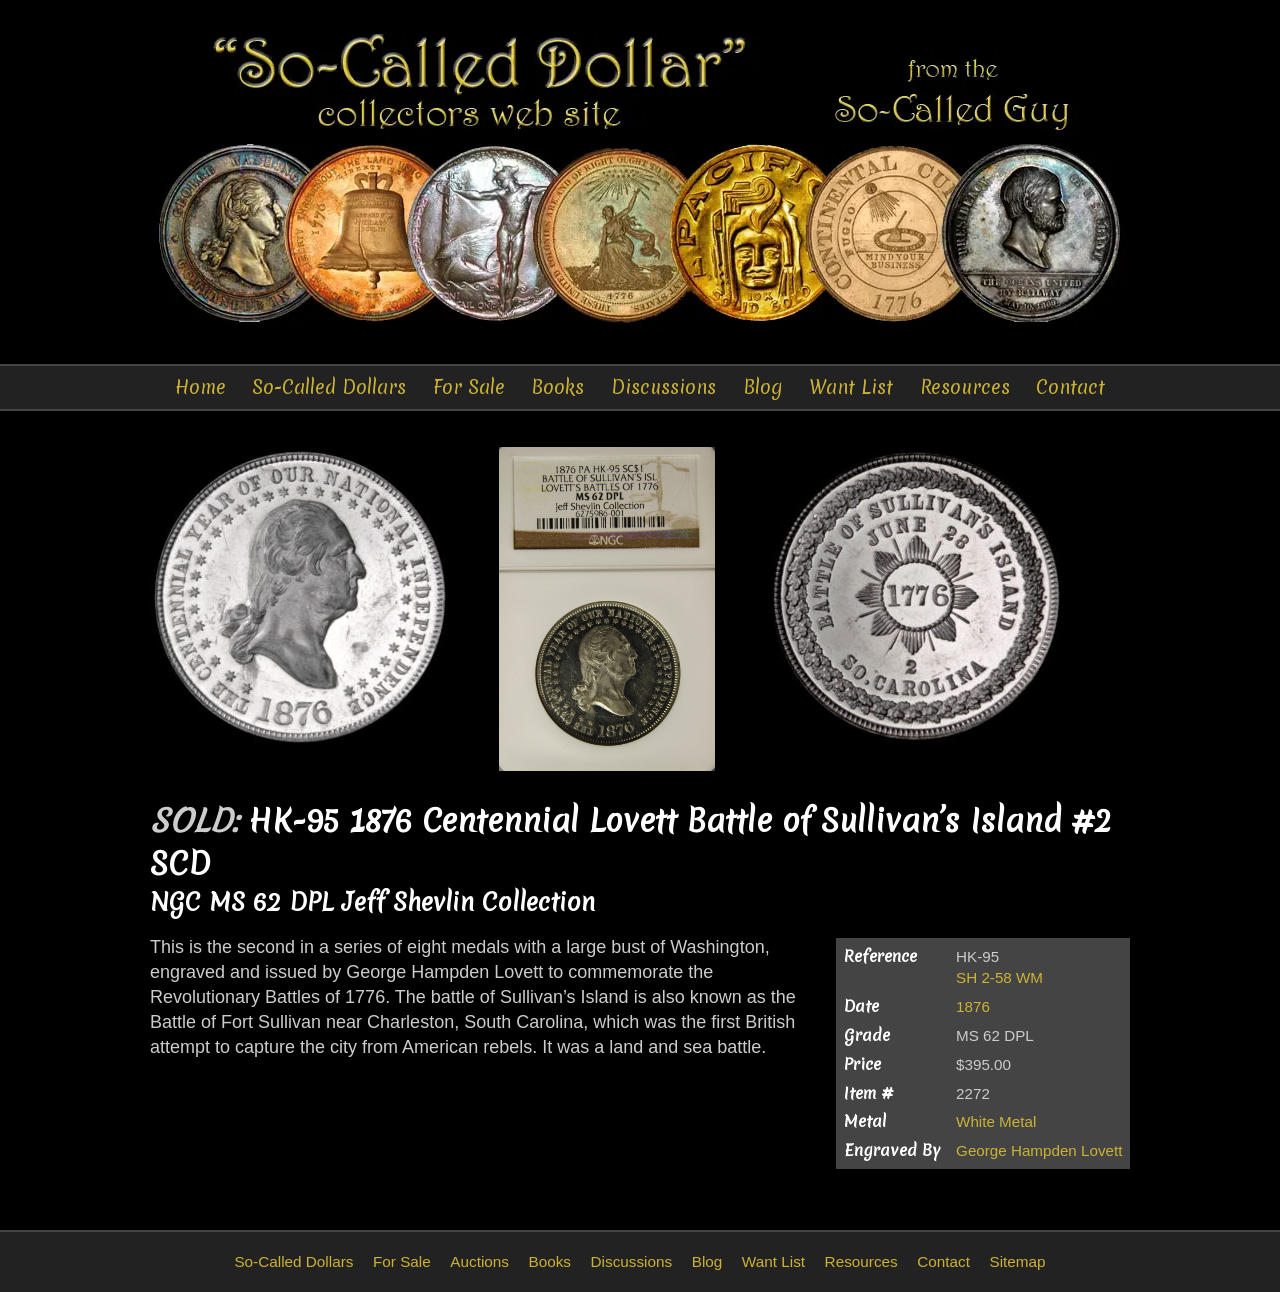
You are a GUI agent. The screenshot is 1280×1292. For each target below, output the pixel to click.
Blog (763, 387)
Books (557, 387)
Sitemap (1017, 1261)
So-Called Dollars (329, 387)
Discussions (663, 387)
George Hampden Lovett (1039, 1150)
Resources (965, 387)
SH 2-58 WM (999, 977)
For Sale (469, 387)
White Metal (996, 1121)
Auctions (479, 1261)
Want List (851, 387)
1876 (973, 1006)
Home (200, 387)
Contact (1070, 387)
